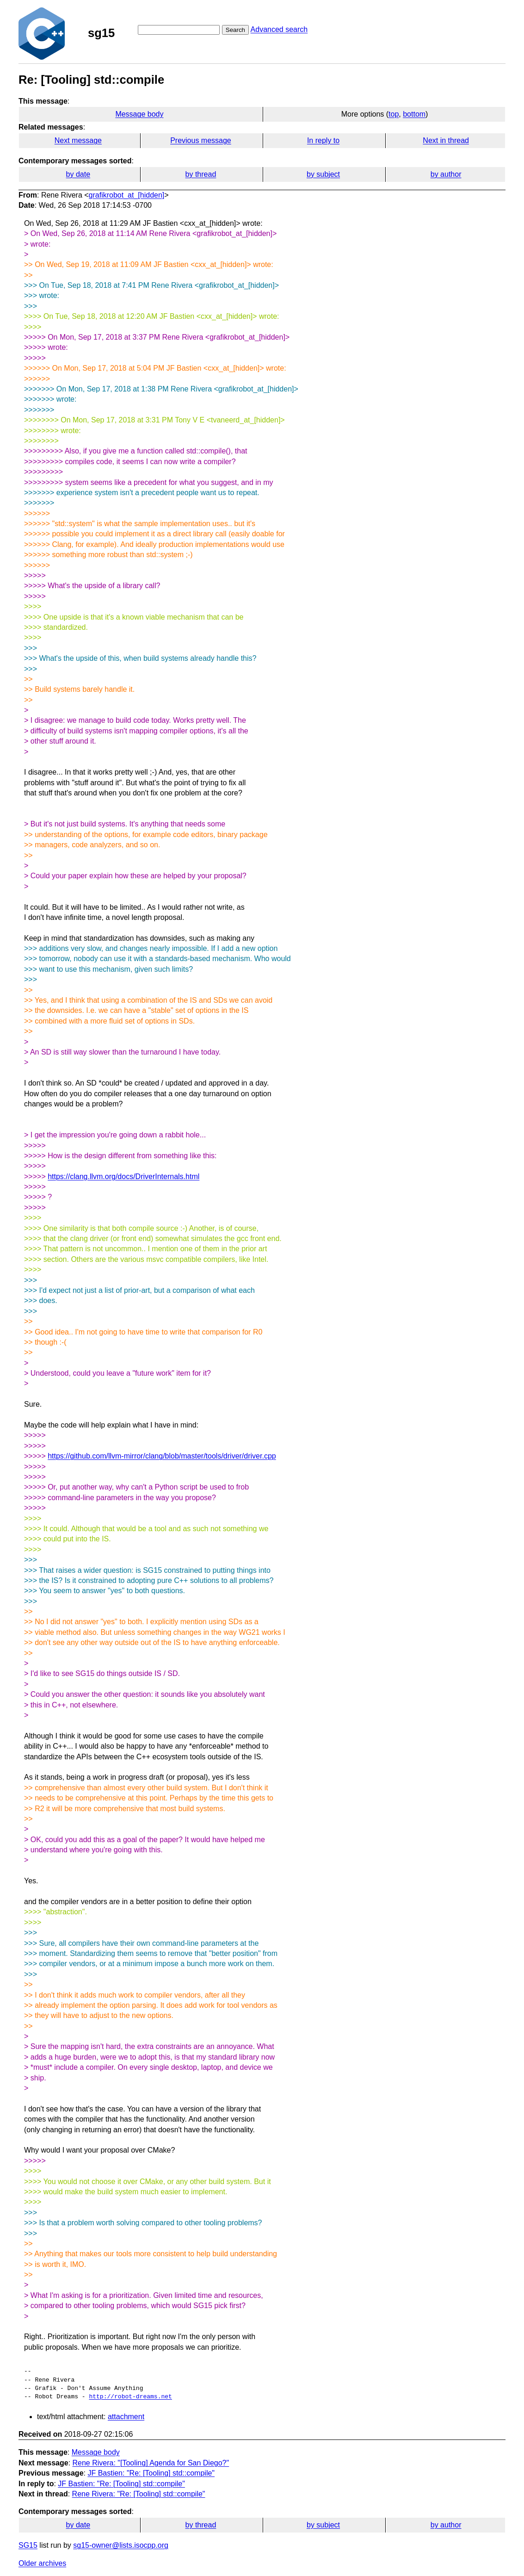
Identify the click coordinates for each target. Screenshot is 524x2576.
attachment (126, 2417)
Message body (139, 114)
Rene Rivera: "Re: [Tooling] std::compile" (138, 2494)
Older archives (42, 2563)
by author (446, 174)
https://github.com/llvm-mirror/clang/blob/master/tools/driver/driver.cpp (162, 1456)
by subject (323, 174)
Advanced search (279, 29)
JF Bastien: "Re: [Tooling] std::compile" (151, 2473)
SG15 (27, 2545)
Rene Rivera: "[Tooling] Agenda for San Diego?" (151, 2463)
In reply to (323, 140)
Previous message (200, 140)
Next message (78, 140)
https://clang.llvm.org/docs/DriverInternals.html (123, 1176)
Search (235, 29)
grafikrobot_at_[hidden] (127, 195)
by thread (200, 174)
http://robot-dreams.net (130, 2397)
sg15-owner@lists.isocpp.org (120, 2545)
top (393, 114)
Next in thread (446, 140)
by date (78, 174)
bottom (414, 114)
